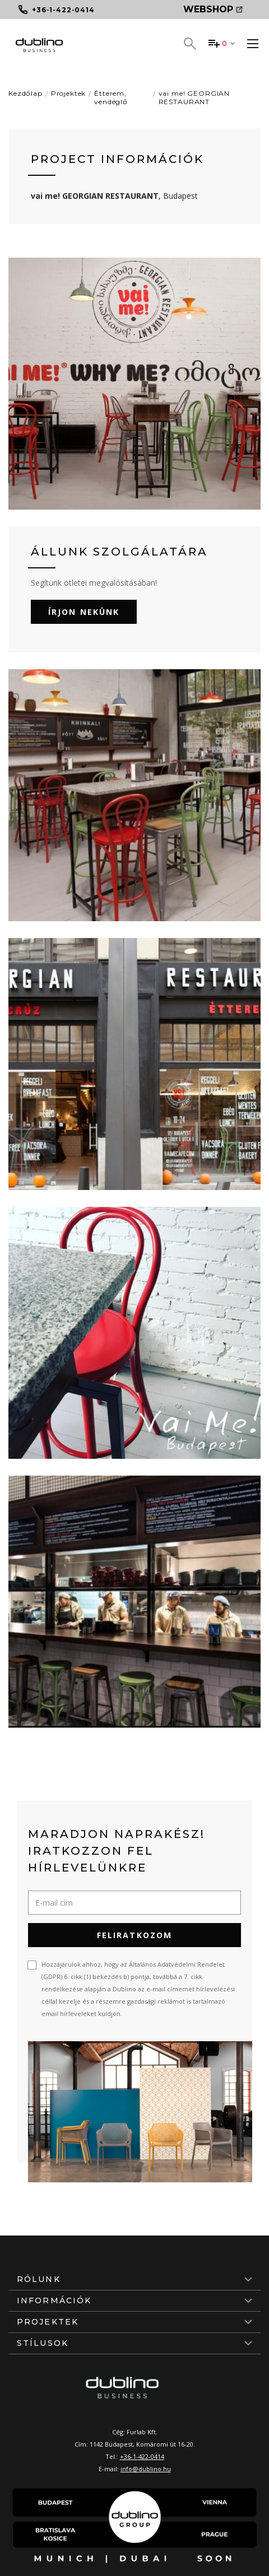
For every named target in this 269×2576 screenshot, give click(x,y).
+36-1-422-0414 (142, 2456)
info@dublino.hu (145, 2469)
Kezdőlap (25, 93)
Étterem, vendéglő (111, 97)
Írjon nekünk (83, 611)
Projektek (68, 93)
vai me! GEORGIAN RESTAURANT (194, 97)
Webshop (213, 9)
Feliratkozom (134, 1935)
